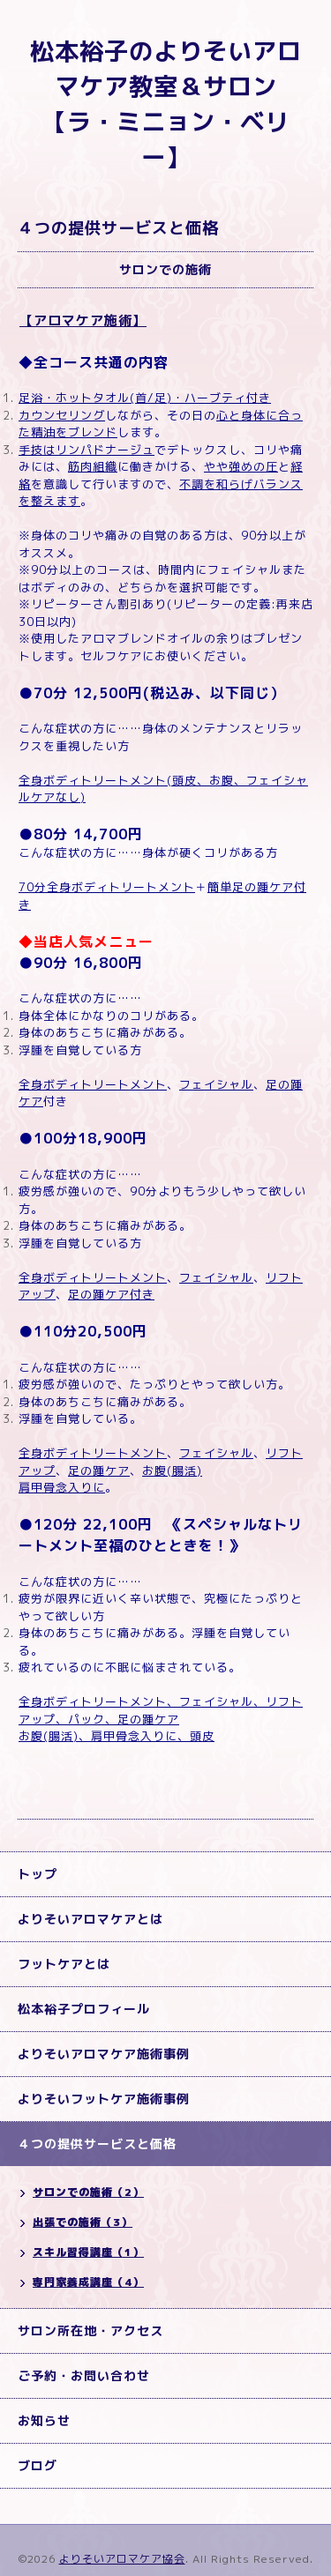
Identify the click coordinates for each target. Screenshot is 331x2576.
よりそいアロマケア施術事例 (104, 2053)
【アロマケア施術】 (83, 320)
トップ (37, 1873)
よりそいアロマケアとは (90, 1918)
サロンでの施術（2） (88, 2192)
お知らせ (44, 2420)
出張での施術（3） (82, 2222)
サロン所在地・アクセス (90, 2330)
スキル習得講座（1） (88, 2252)
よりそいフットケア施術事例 (104, 2098)
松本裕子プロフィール (84, 2008)
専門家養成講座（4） (88, 2281)
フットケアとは (64, 1963)
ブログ (37, 2465)
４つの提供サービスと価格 (97, 2143)
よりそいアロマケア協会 (122, 2558)
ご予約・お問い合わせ (84, 2375)
